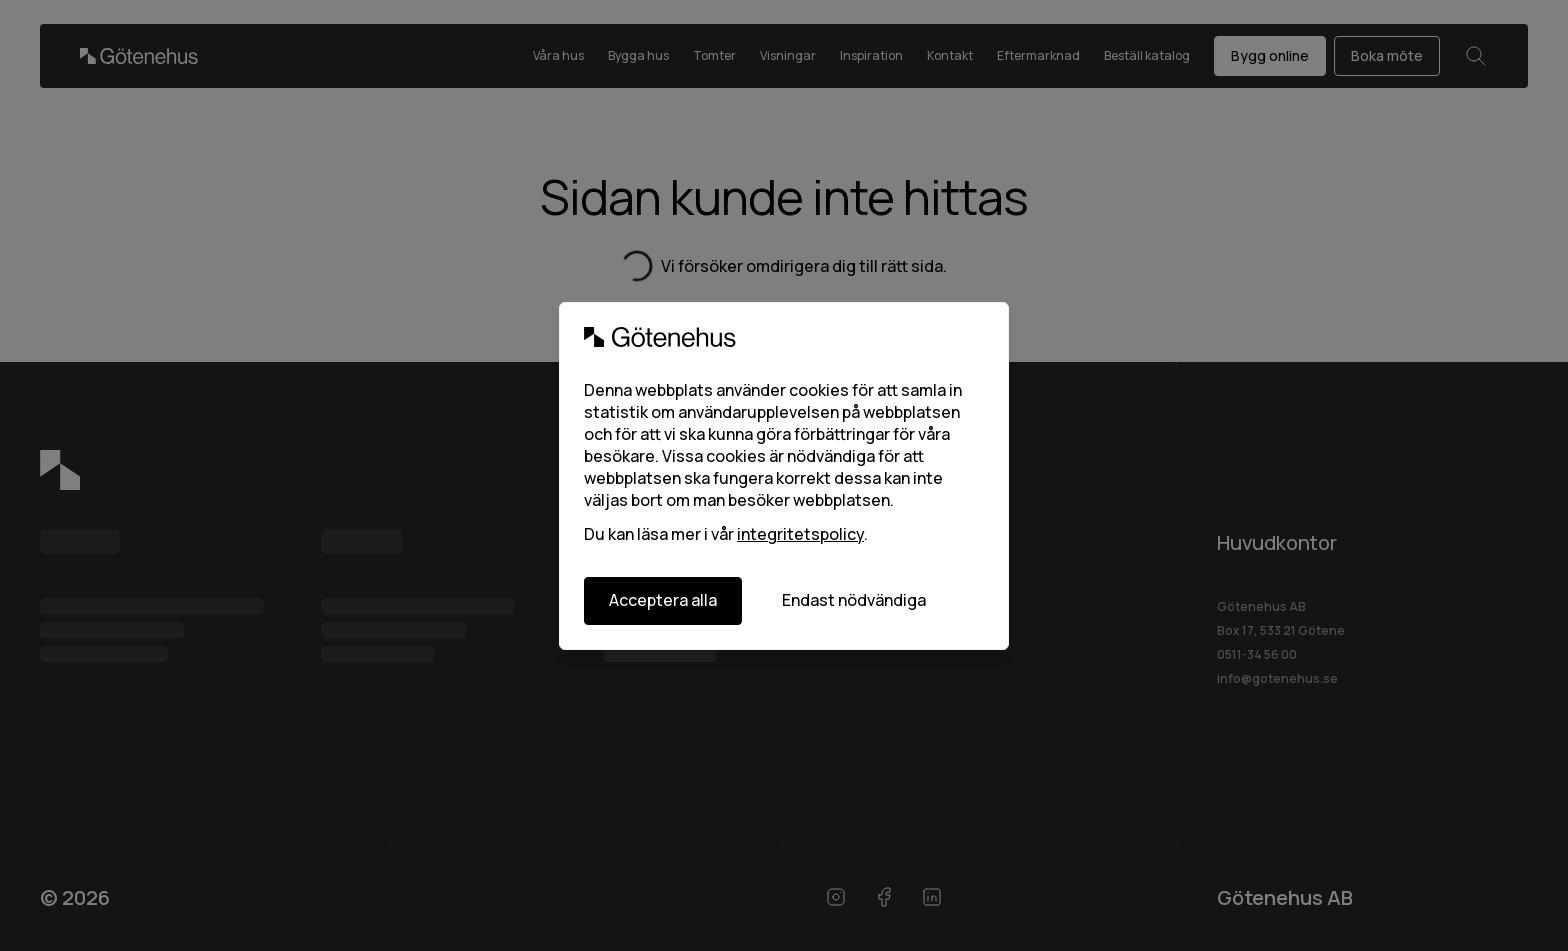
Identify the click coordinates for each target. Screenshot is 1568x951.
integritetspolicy (800, 534)
